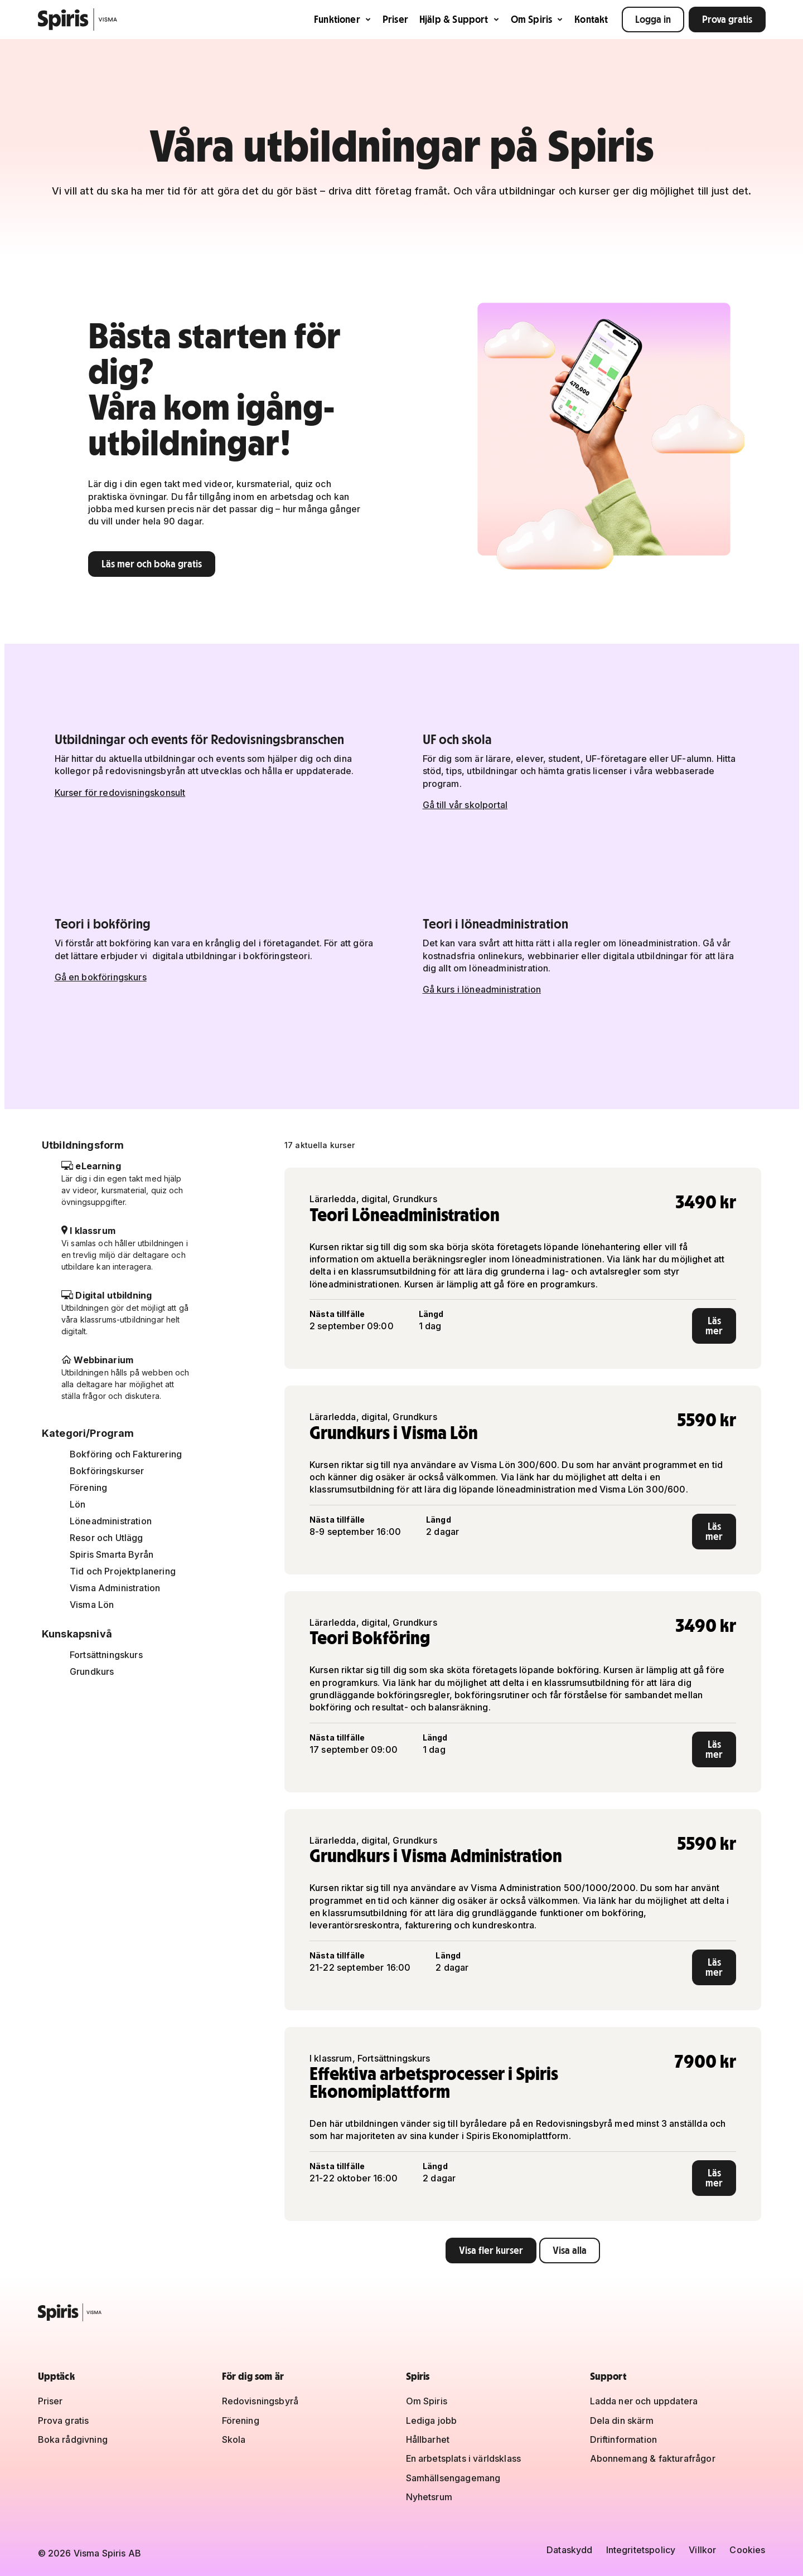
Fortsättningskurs (106, 1654)
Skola (234, 2439)
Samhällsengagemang (453, 2477)
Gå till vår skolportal (465, 804)
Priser (395, 19)
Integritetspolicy (641, 2549)
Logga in (653, 19)
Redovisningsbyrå (260, 2401)
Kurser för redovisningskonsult (120, 792)
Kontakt (591, 19)
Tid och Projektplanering (123, 1571)
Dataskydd (569, 2549)
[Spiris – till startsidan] (402, 2312)
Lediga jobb (431, 2420)
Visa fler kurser (491, 2250)
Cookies (747, 2549)
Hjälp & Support (459, 19)
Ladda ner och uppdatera (644, 2401)
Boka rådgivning (73, 2439)
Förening (88, 1487)
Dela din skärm (622, 2420)
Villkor (702, 2549)
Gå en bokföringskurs (101, 977)
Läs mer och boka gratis (151, 563)
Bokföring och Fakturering (126, 1454)
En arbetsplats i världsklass (463, 2458)
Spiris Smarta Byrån (111, 1554)
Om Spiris (537, 19)
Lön (77, 1504)
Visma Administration (115, 1587)
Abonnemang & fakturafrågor (652, 2458)
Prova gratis (727, 19)
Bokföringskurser (107, 1470)
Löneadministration (111, 1521)
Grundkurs (92, 1671)
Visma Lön (92, 1604)
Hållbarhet (428, 2439)
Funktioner (342, 19)
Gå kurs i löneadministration (482, 989)
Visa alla (570, 2250)
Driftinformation (623, 2439)
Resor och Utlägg (106, 1537)
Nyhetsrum (429, 2496)
